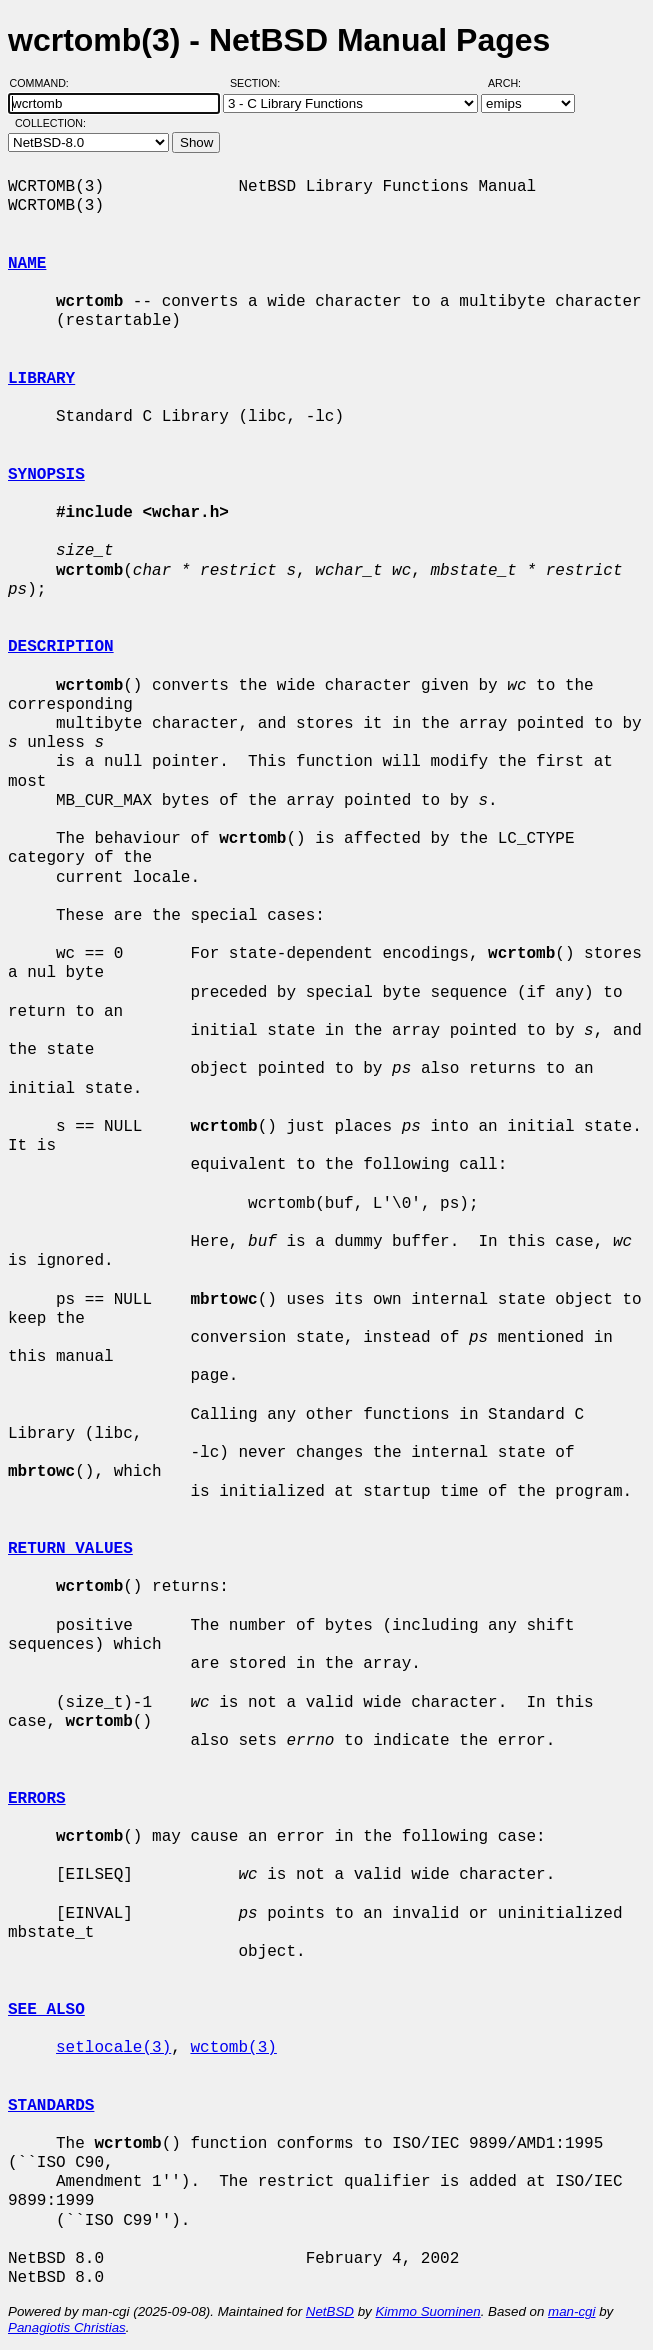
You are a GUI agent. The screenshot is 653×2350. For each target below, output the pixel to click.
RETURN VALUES (70, 1549)
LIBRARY (41, 379)
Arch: (513, 83)
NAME (27, 264)
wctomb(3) (233, 2048)
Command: (45, 83)
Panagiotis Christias (67, 2327)
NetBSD (330, 2311)
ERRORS (37, 1799)
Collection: (50, 123)
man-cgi (571, 2311)
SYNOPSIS (46, 475)
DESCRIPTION (61, 647)
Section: (259, 83)
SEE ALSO (46, 2010)
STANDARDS (51, 2106)
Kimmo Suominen (427, 2311)
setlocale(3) (113, 2048)
